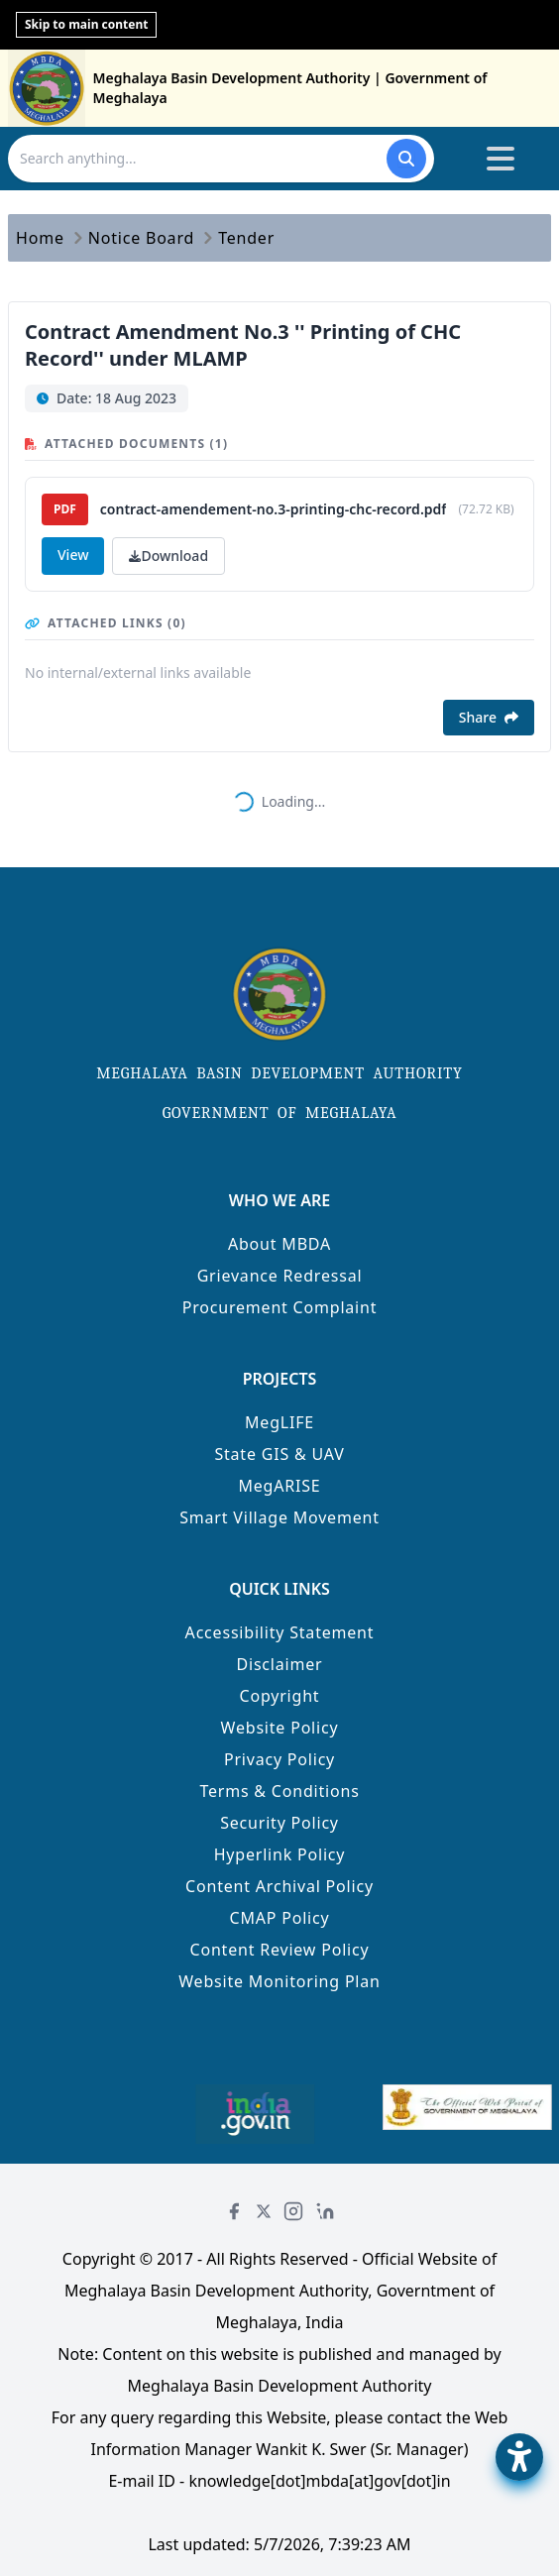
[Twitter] (264, 2211)
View (72, 554)
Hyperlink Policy (280, 1854)
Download (168, 555)
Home (40, 238)
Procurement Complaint (280, 1307)
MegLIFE (279, 1422)
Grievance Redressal (280, 1276)
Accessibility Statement (280, 1632)
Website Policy (280, 1727)
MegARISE (279, 1486)
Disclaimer (280, 1664)
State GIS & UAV (279, 1454)
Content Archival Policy (279, 1886)
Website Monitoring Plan (279, 1981)
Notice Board (141, 238)
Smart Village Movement (279, 1517)
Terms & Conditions (279, 1791)
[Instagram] (293, 2211)
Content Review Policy (280, 1949)
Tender (246, 238)
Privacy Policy (279, 1759)
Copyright (280, 1696)
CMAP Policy (280, 1918)
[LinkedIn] (325, 2211)
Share (488, 717)
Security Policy (279, 1823)
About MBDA (279, 1244)
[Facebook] (234, 2211)
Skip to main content (86, 24)
